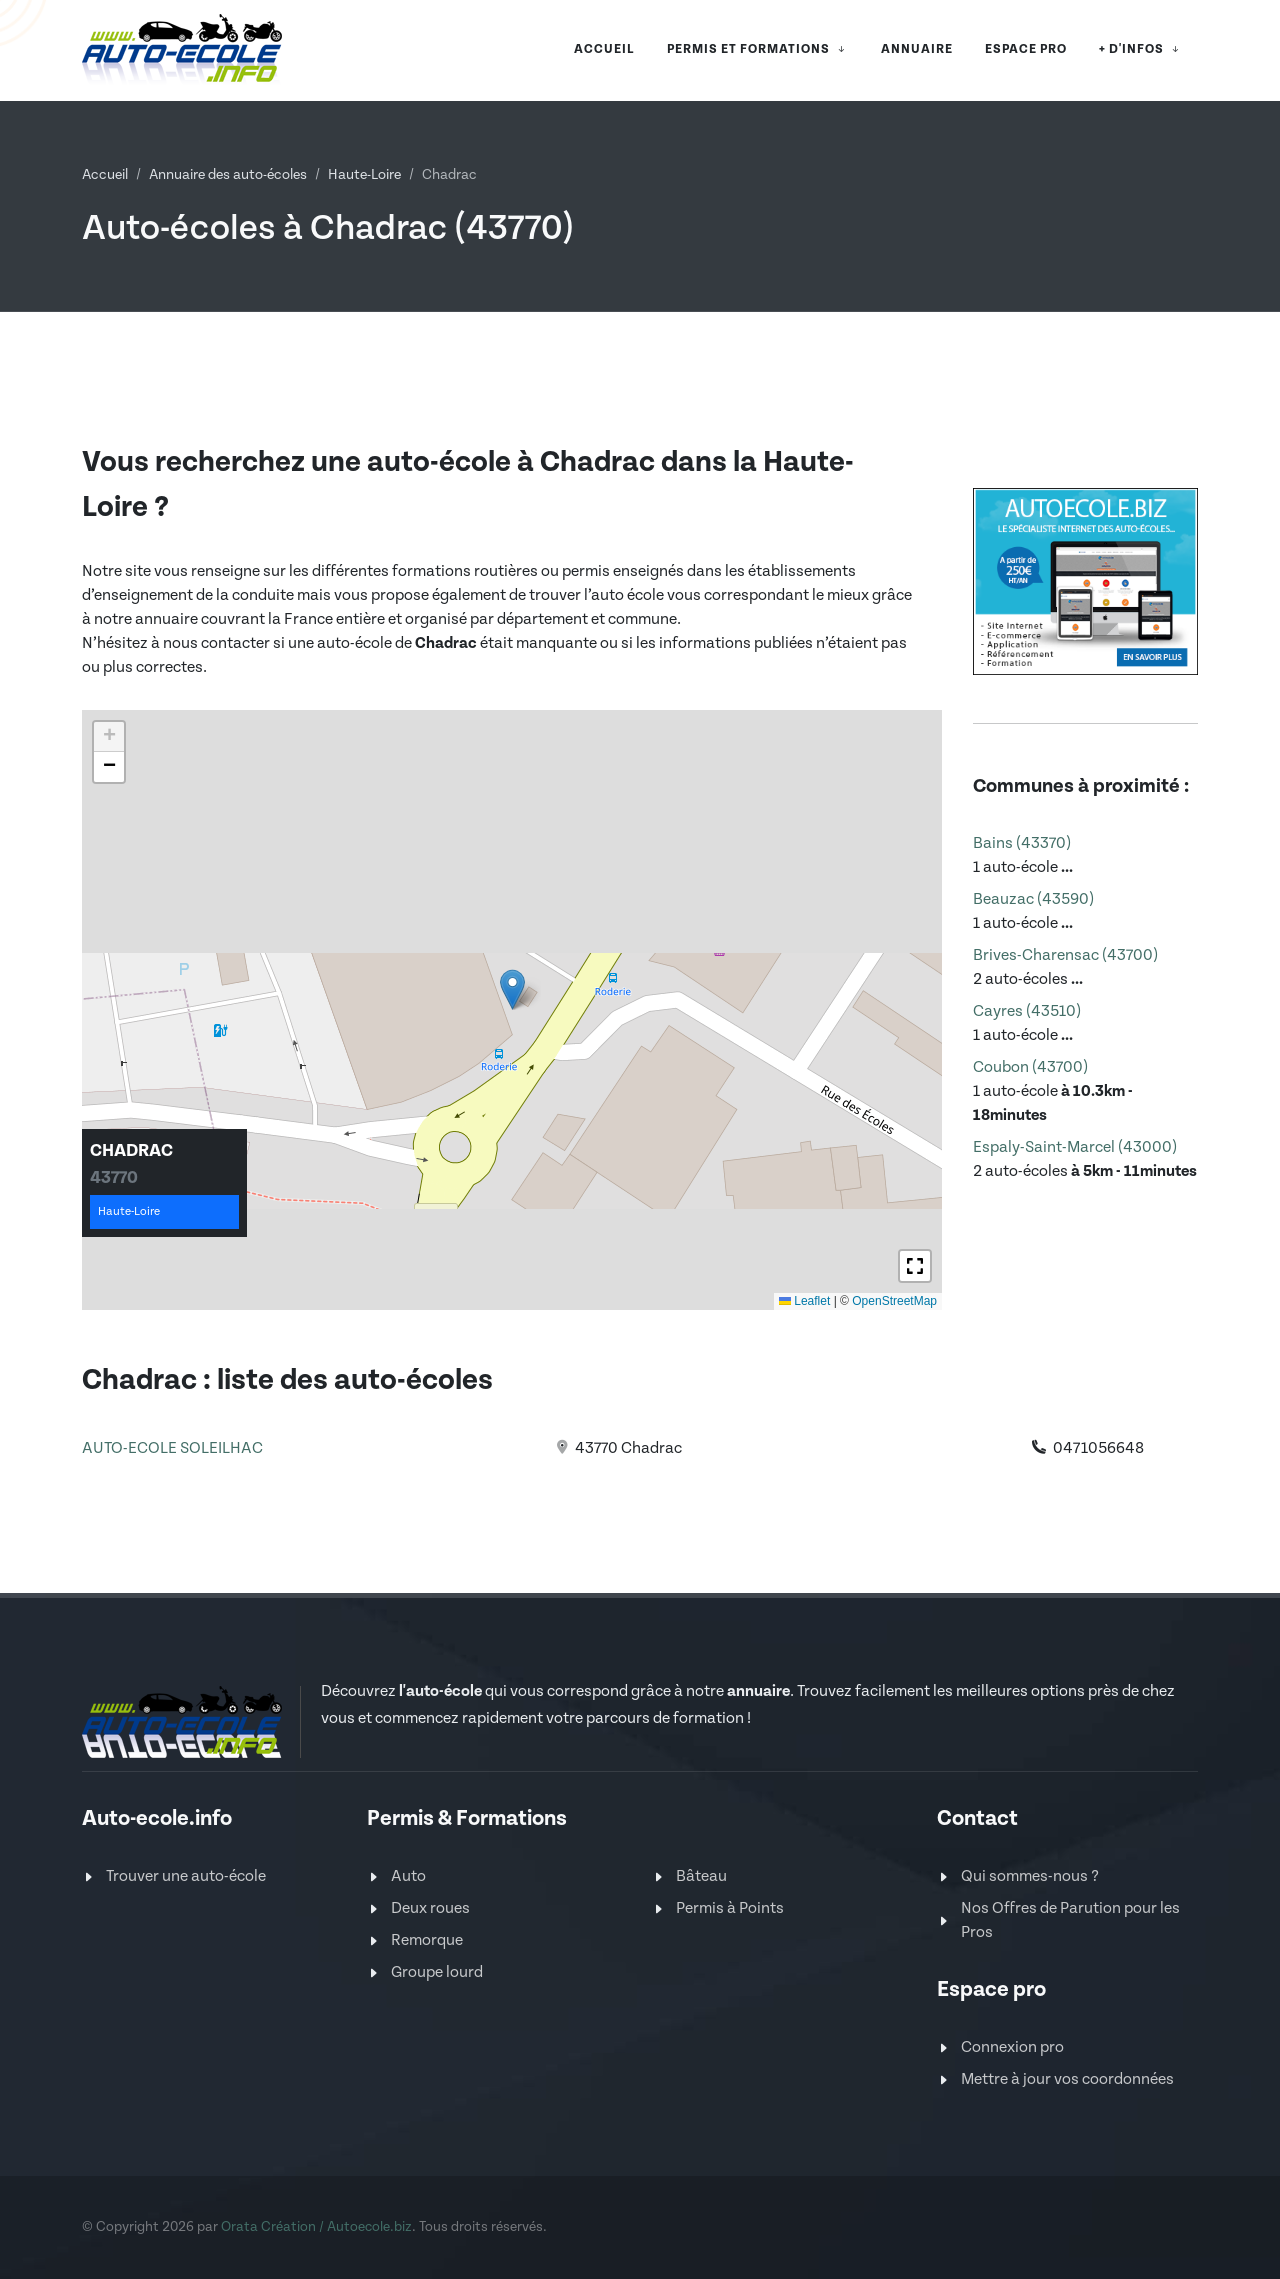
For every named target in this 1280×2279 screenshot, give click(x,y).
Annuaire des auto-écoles (228, 175)
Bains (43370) (1022, 843)
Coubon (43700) (1030, 1067)
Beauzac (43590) (1033, 899)
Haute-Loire (364, 175)
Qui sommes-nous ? (1030, 1876)
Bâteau (701, 1876)
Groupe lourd (437, 1972)
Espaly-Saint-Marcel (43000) (1075, 1147)
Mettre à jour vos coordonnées (1067, 2079)
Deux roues (430, 1908)
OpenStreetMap (894, 1301)
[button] (512, 989)
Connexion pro (1012, 2047)
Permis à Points (730, 1908)
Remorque (427, 1940)
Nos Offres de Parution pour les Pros (1070, 1920)
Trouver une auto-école (186, 1876)
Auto (408, 1876)
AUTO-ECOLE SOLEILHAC (172, 1448)
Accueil (105, 175)
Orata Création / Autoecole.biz (316, 2227)
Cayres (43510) (1027, 1011)
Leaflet (804, 1301)
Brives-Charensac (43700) (1065, 955)
